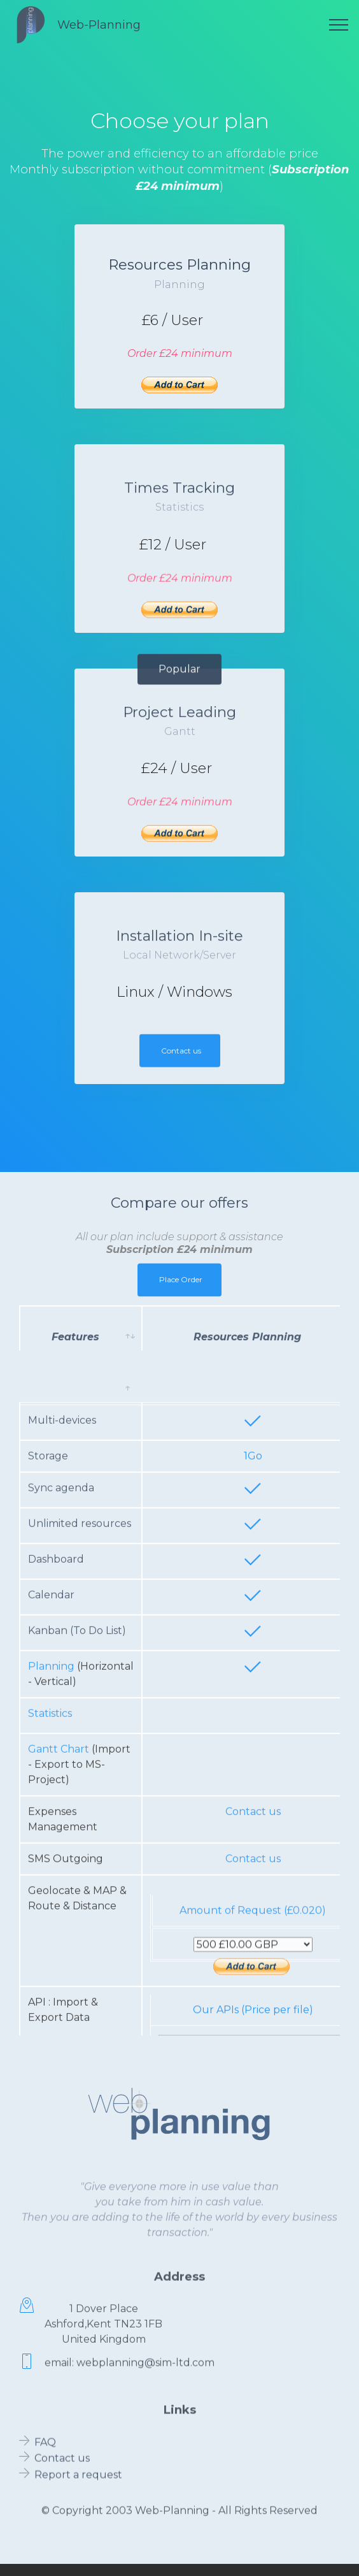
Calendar (51, 1850)
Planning (51, 1921)
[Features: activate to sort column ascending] (81, 1348)
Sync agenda (61, 1743)
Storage (49, 1711)
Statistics (50, 1968)
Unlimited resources (79, 1778)
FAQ (45, 2451)
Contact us (181, 1063)
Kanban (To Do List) (77, 1885)
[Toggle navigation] (339, 24)
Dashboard (56, 1814)
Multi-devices (62, 1675)
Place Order (180, 1292)
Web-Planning (99, 24)
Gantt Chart (58, 2004)
